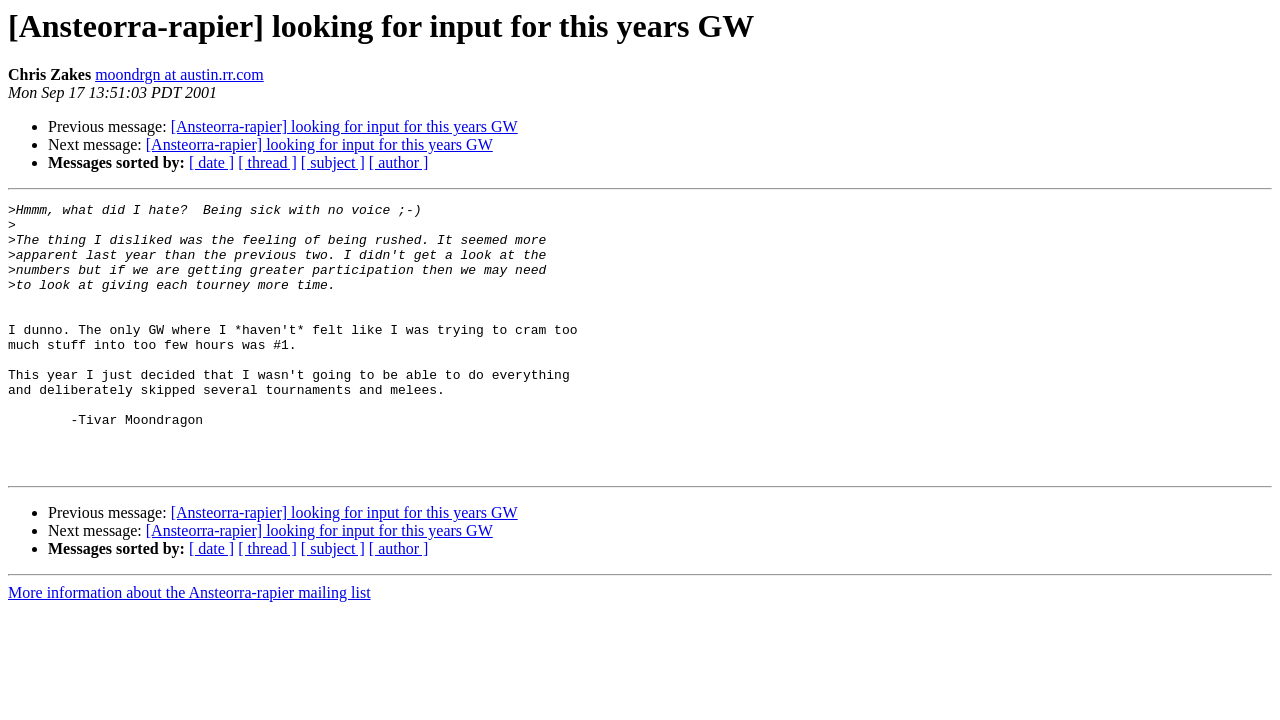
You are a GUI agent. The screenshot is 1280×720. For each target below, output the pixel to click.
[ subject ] (333, 162)
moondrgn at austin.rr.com (179, 74)
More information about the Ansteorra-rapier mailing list (189, 646)
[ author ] (399, 162)
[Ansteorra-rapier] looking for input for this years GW (344, 126)
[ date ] (211, 162)
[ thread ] (267, 162)
